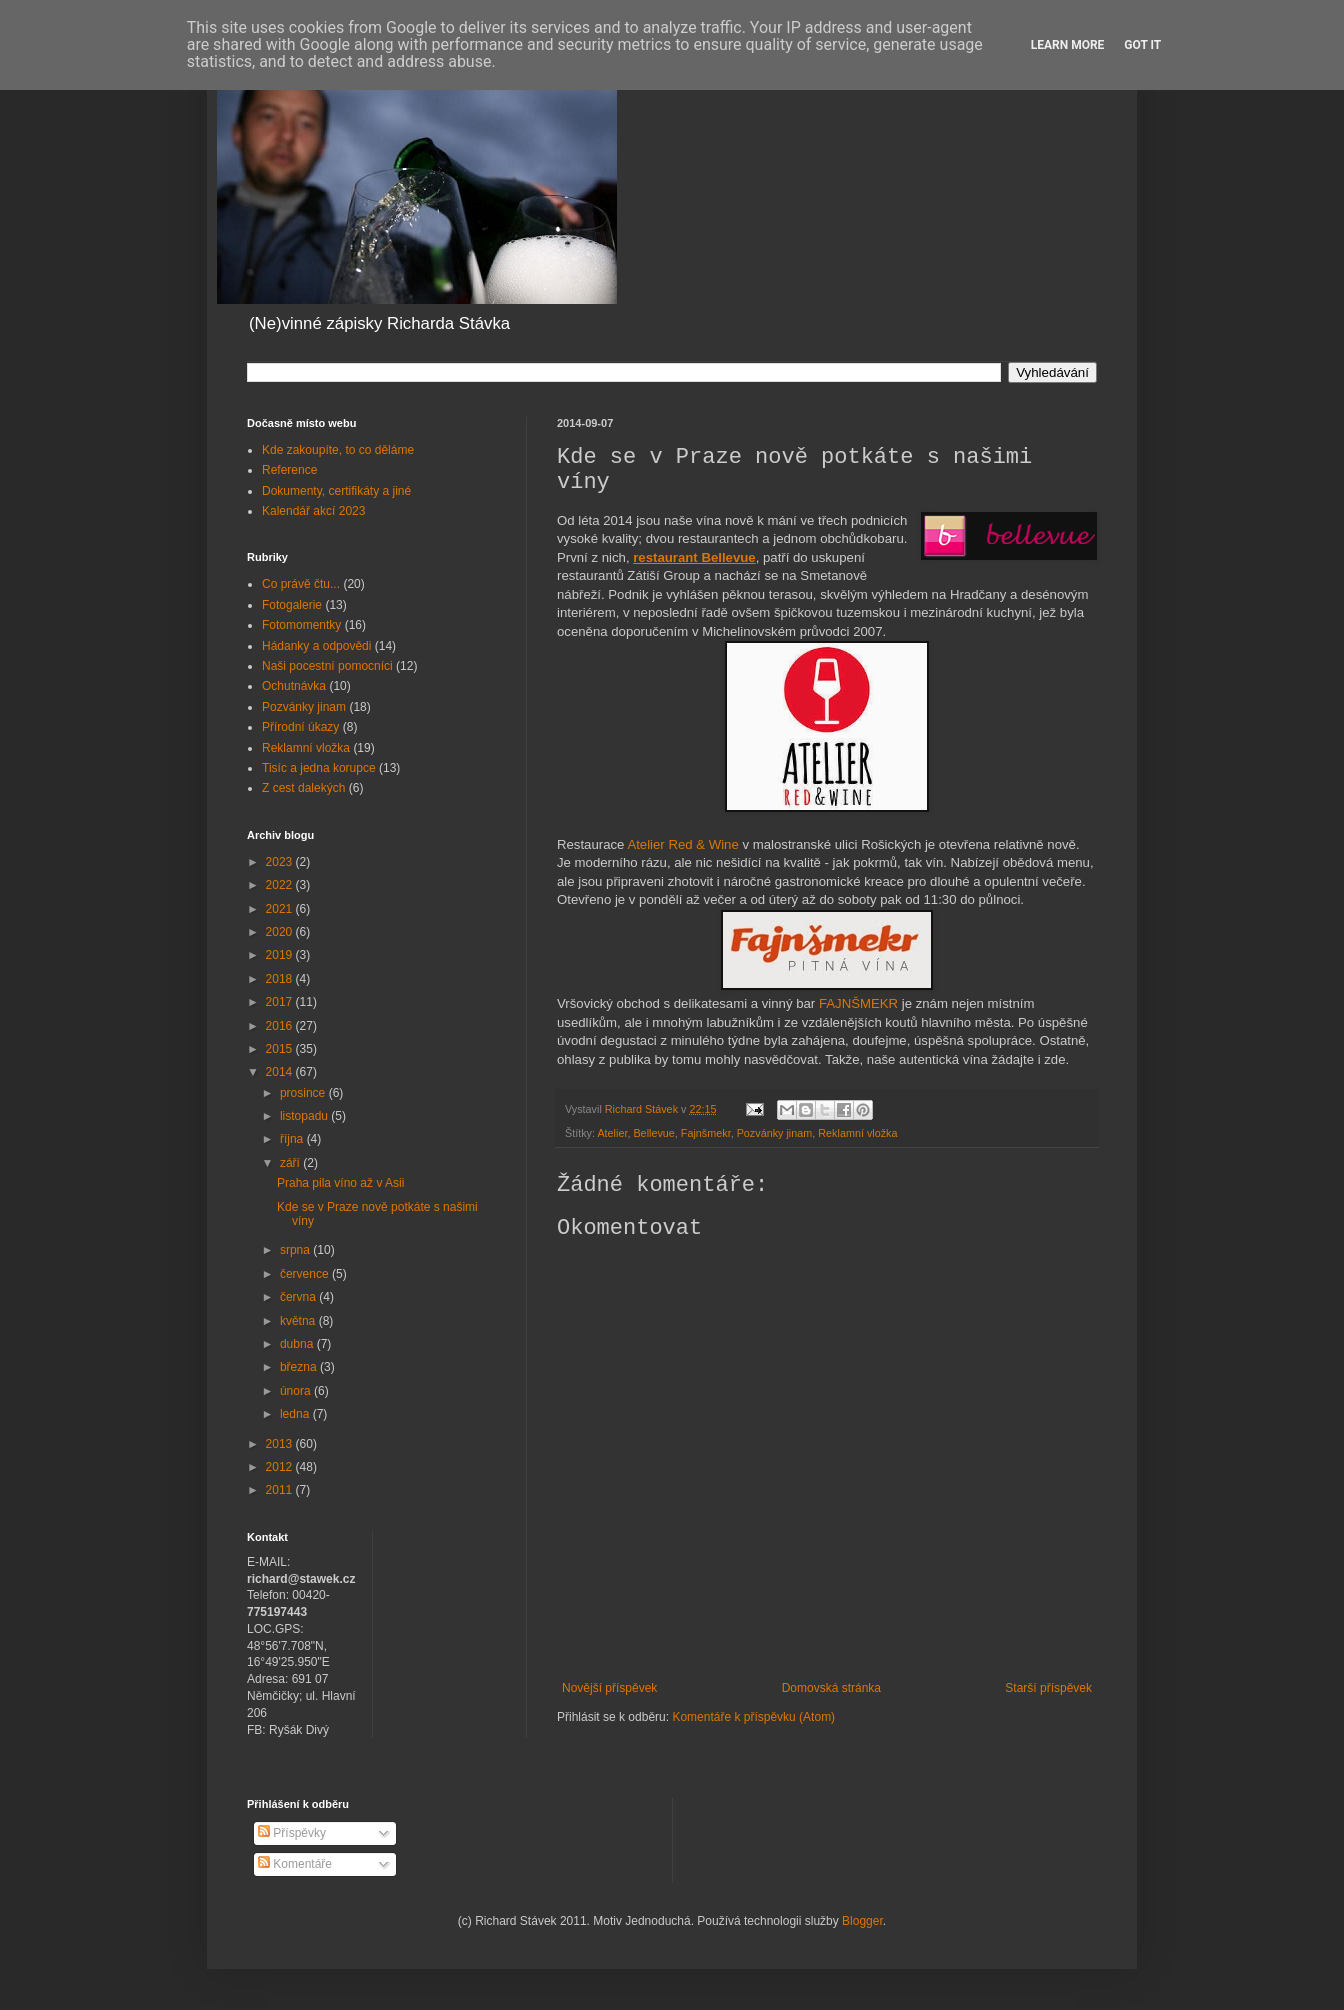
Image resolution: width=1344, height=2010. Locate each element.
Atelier (612, 1133)
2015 (281, 1049)
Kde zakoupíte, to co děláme (338, 450)
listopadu (305, 1116)
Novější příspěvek (609, 1688)
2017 (281, 1002)
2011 (281, 1490)
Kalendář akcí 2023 (313, 511)
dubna (298, 1344)
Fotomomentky (301, 625)
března (300, 1367)
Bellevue (653, 1133)
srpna (296, 1250)
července (306, 1274)
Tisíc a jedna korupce (319, 768)
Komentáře (295, 1864)
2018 (281, 979)
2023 (281, 862)
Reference (289, 470)
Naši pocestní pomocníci (327, 666)
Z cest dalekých (303, 788)
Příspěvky (292, 1833)
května (299, 1321)
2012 (281, 1467)
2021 (281, 909)
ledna (296, 1414)
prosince (304, 1093)
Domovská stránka (831, 1688)
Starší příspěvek (1048, 1688)
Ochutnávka (294, 686)
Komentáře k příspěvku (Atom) (753, 1717)
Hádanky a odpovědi (316, 646)
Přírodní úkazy (300, 727)
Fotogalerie (292, 605)
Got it (1142, 45)
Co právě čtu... (301, 584)
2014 (281, 1072)
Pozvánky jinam (775, 1133)
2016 (281, 1026)
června (299, 1297)
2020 (281, 932)
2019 (281, 955)
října (293, 1139)
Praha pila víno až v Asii (340, 1183)
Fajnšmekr (706, 1133)
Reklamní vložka (857, 1133)
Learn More (1068, 45)
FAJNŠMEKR (858, 1003)
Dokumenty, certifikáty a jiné (336, 491)
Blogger (862, 1921)
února (297, 1391)
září (291, 1163)
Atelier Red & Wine (682, 844)
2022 (281, 885)
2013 (281, 1444)
